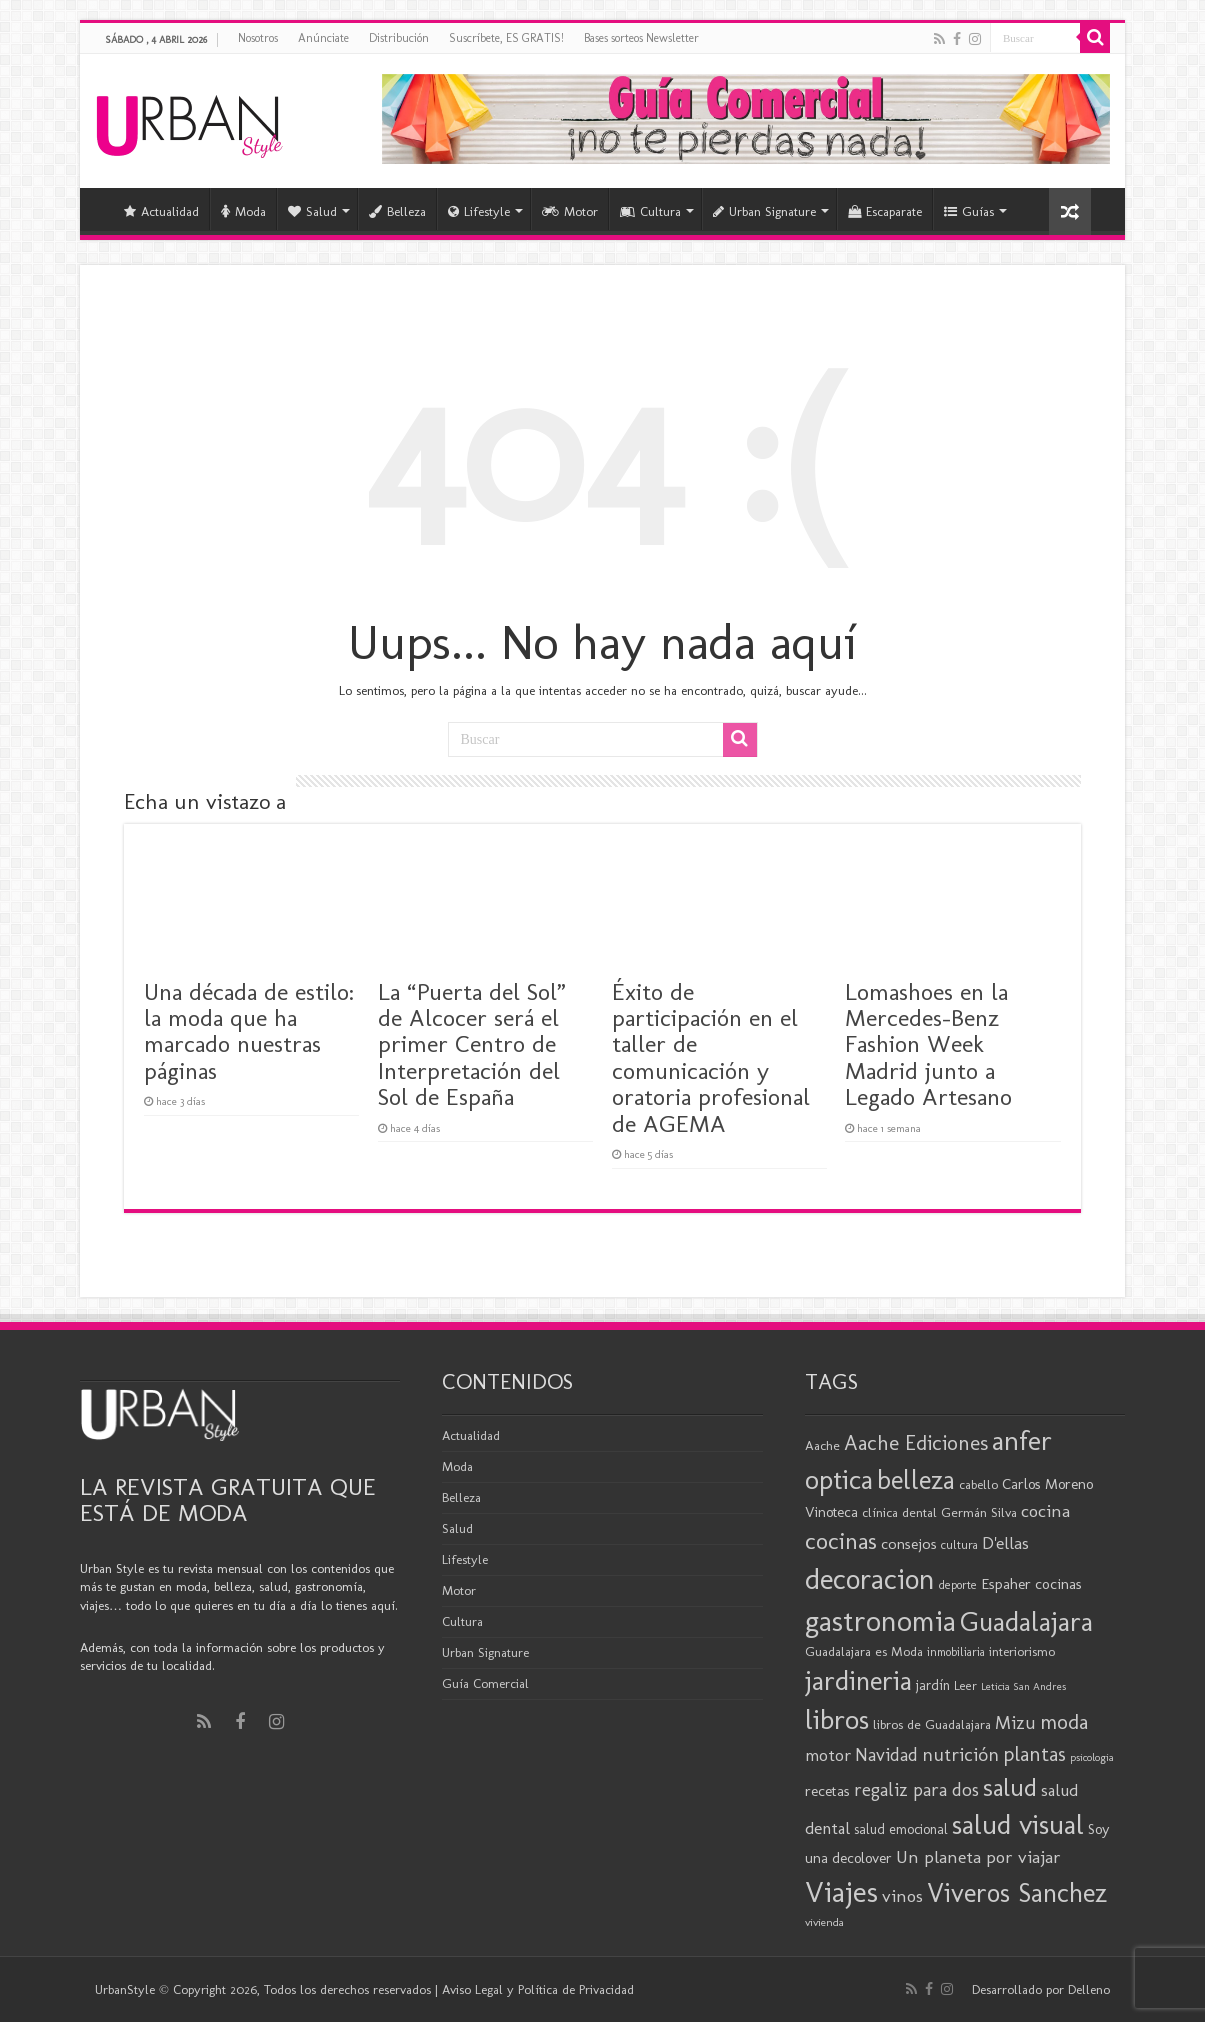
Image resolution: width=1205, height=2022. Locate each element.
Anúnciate (323, 38)
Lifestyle (479, 211)
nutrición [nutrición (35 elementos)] (960, 1754)
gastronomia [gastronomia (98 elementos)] (880, 1620)
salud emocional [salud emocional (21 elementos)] (901, 1829)
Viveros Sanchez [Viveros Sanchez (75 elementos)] (1017, 1893)
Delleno (1089, 1989)
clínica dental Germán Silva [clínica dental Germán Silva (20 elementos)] (939, 1512)
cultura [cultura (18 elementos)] (959, 1544)
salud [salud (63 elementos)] (1010, 1787)
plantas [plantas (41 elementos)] (1034, 1754)
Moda (243, 211)
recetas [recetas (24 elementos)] (827, 1791)
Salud (312, 211)
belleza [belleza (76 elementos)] (916, 1480)
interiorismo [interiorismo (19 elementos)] (1022, 1651)
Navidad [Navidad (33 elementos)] (886, 1755)
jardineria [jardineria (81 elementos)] (858, 1680)
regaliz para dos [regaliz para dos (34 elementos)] (916, 1789)
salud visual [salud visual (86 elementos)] (1018, 1824)
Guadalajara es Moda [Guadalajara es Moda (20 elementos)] (864, 1651)
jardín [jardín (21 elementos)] (933, 1685)
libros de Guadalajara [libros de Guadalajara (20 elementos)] (932, 1724)
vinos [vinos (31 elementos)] (902, 1896)
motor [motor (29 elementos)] (828, 1755)
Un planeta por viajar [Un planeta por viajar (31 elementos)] (978, 1857)
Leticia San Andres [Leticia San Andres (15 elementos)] (1023, 1686)
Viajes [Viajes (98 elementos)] (841, 1891)
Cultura (650, 211)
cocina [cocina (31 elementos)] (1045, 1511)
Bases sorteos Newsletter (641, 38)
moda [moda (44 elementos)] (1064, 1721)
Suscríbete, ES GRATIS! (506, 38)
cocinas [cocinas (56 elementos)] (841, 1541)
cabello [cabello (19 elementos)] (978, 1484)
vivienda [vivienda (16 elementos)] (824, 1922)
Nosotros (258, 38)
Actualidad (161, 211)
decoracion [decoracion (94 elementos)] (870, 1579)
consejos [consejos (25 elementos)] (909, 1543)
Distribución (399, 38)
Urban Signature (764, 211)
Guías (969, 211)
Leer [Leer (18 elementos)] (965, 1685)
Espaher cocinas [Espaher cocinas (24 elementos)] (1031, 1584)
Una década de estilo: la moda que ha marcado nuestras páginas (249, 1031)
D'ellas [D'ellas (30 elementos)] (1005, 1543)
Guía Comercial (485, 1683)
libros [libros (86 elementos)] (837, 1719)
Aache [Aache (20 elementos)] (822, 1445)
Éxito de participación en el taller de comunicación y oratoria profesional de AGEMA (711, 1057)
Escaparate (885, 211)
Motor (570, 211)
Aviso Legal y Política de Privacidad (538, 1989)
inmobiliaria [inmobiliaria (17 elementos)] (956, 1652)
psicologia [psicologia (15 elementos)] (1092, 1757)
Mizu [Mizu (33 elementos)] (1015, 1723)
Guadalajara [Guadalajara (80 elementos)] (1026, 1621)
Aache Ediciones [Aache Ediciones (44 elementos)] (916, 1442)
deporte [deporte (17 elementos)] (958, 1585)
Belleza (397, 211)
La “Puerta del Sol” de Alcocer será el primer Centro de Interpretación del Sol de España (472, 1044)
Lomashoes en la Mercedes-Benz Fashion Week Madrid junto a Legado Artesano (928, 1044)
